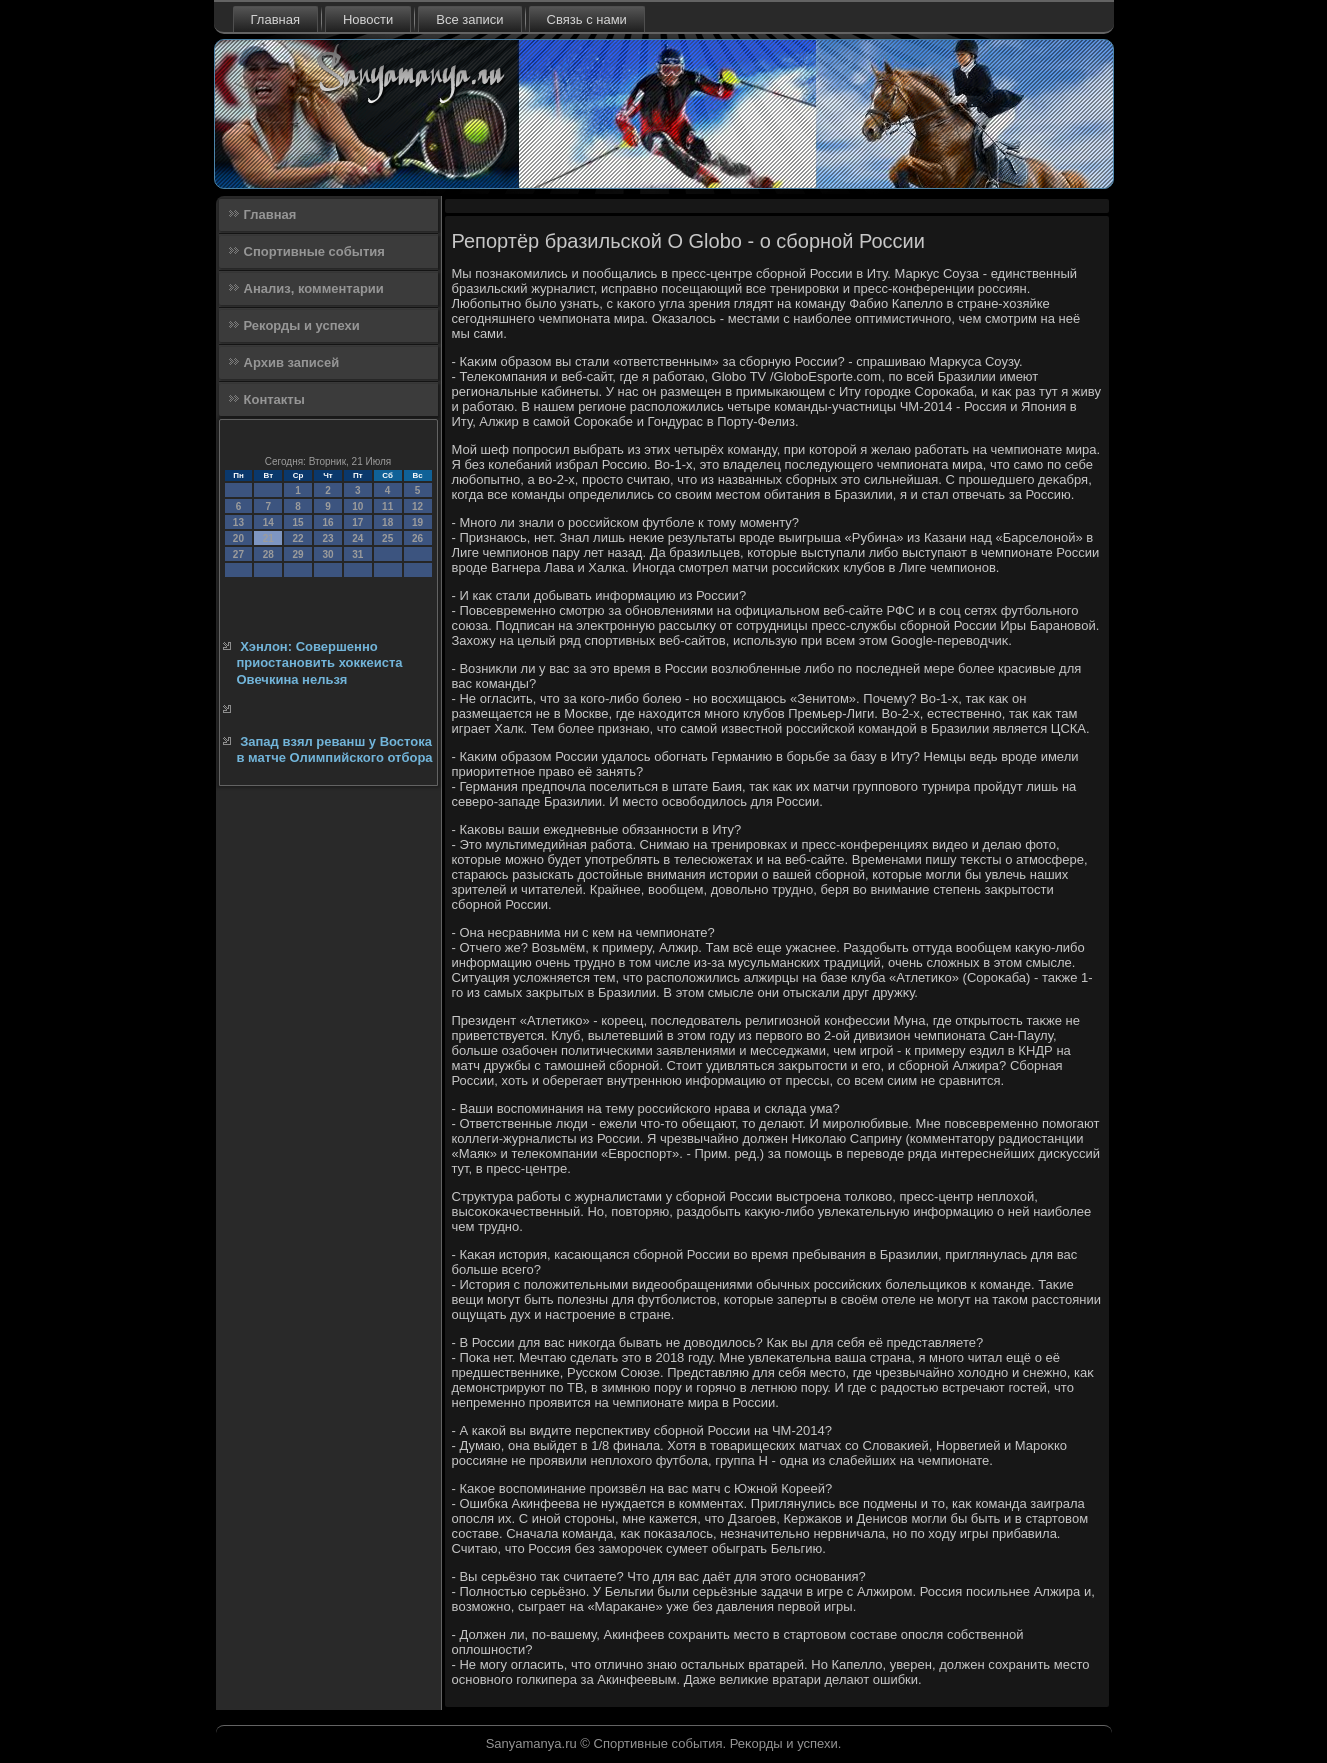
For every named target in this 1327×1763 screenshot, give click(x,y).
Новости (368, 19)
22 (298, 538)
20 (238, 538)
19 (417, 522)
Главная (275, 19)
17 (357, 522)
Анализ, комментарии (314, 288)
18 (387, 522)
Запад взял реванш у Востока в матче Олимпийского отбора (335, 749)
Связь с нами (587, 19)
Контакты (274, 399)
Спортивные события (314, 251)
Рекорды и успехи (302, 325)
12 (417, 506)
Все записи (469, 19)
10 (357, 506)
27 (238, 554)
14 (268, 522)
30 (327, 554)
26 (417, 538)
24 (357, 538)
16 (327, 522)
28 (268, 554)
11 (387, 506)
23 (327, 538)
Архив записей (292, 362)
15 (298, 522)
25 (387, 538)
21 (268, 538)
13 (238, 522)
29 (298, 554)
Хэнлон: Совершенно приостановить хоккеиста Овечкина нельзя (320, 663)
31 (357, 554)
